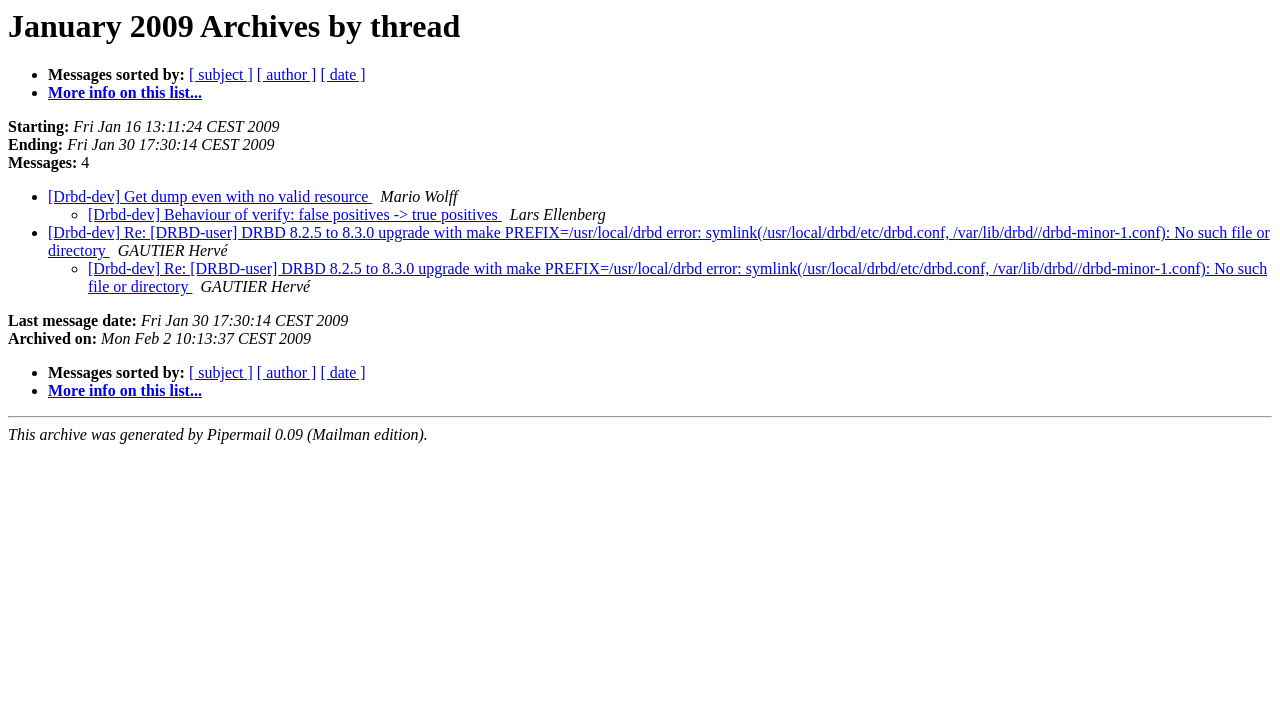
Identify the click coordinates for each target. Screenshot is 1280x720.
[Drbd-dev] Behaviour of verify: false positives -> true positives (295, 214)
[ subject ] (221, 74)
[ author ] (287, 74)
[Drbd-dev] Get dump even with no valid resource (210, 196)
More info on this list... (125, 92)
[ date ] (342, 74)
